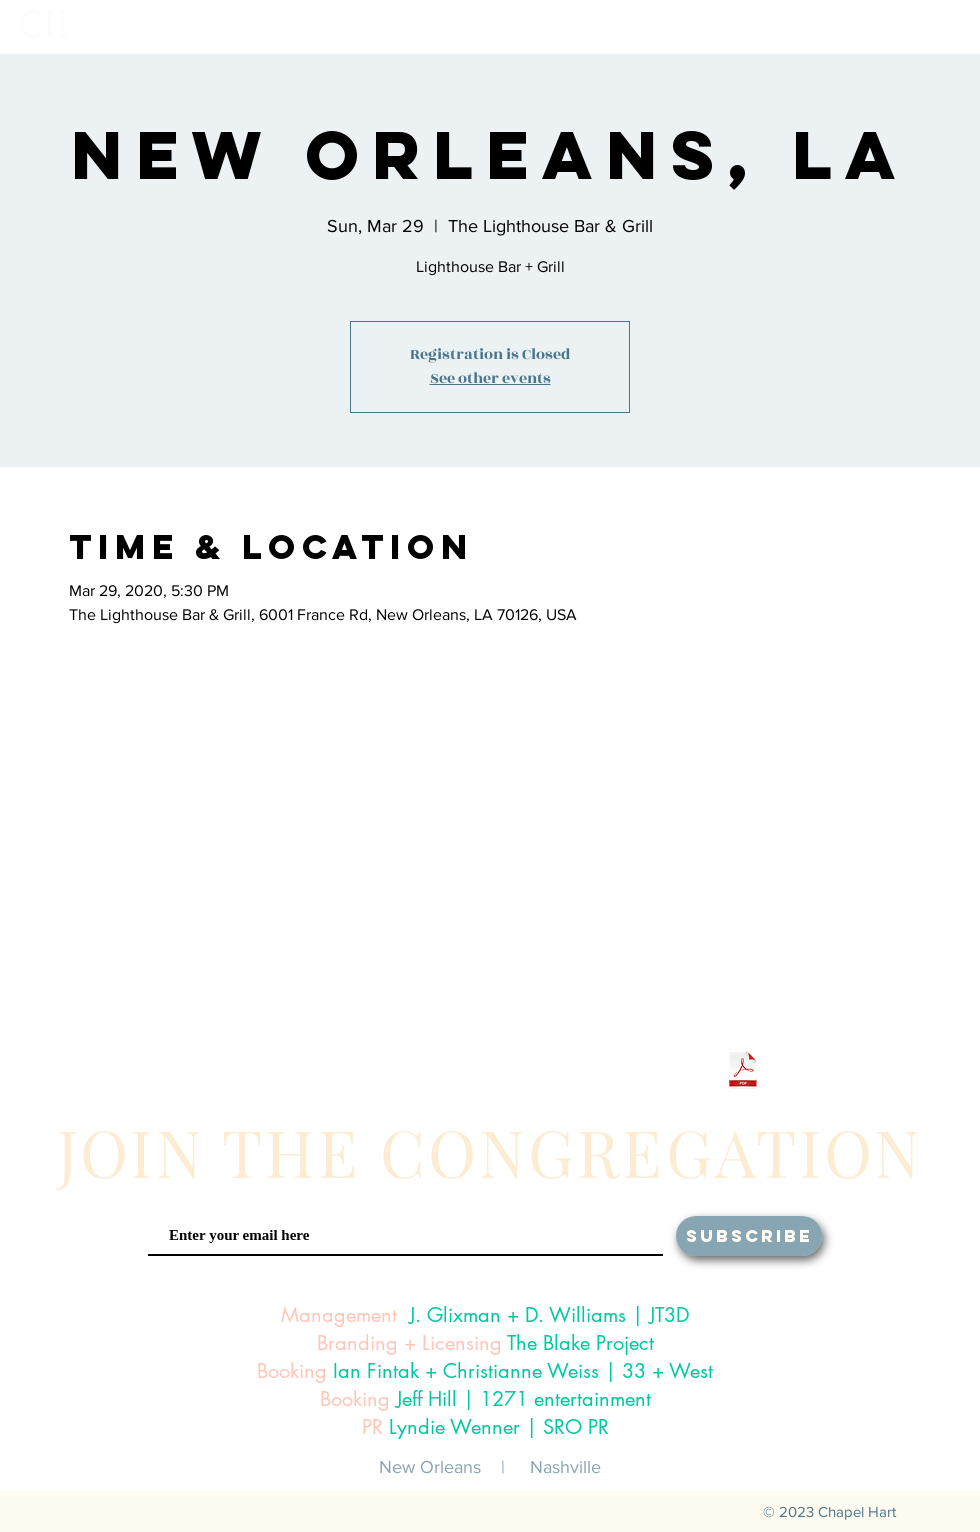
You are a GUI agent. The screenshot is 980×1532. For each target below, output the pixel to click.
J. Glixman (455, 1315)
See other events (490, 378)
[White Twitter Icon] (424, 1072)
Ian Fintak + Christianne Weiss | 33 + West (523, 1371)
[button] (700, 26)
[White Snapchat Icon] (489, 1072)
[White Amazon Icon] (684, 1072)
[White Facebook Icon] (294, 1072)
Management (339, 1315)
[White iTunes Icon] (554, 1072)
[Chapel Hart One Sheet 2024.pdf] (743, 1072)
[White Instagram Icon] (359, 1072)
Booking (292, 1371)
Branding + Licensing (409, 1343)
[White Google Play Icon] (619, 1072)
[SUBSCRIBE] (749, 1236)
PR (372, 1427)
